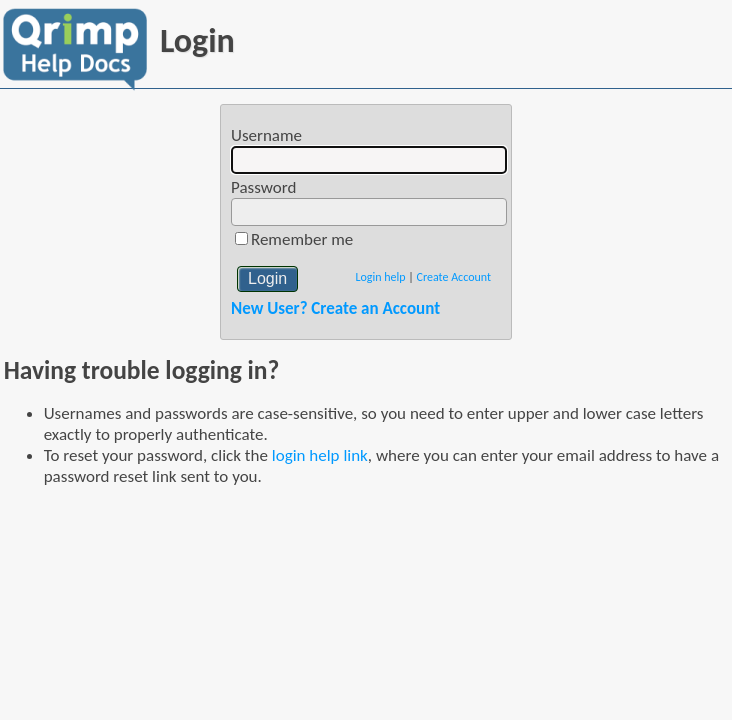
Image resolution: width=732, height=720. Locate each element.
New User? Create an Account (335, 308)
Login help (380, 277)
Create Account (454, 277)
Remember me (302, 239)
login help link (320, 455)
